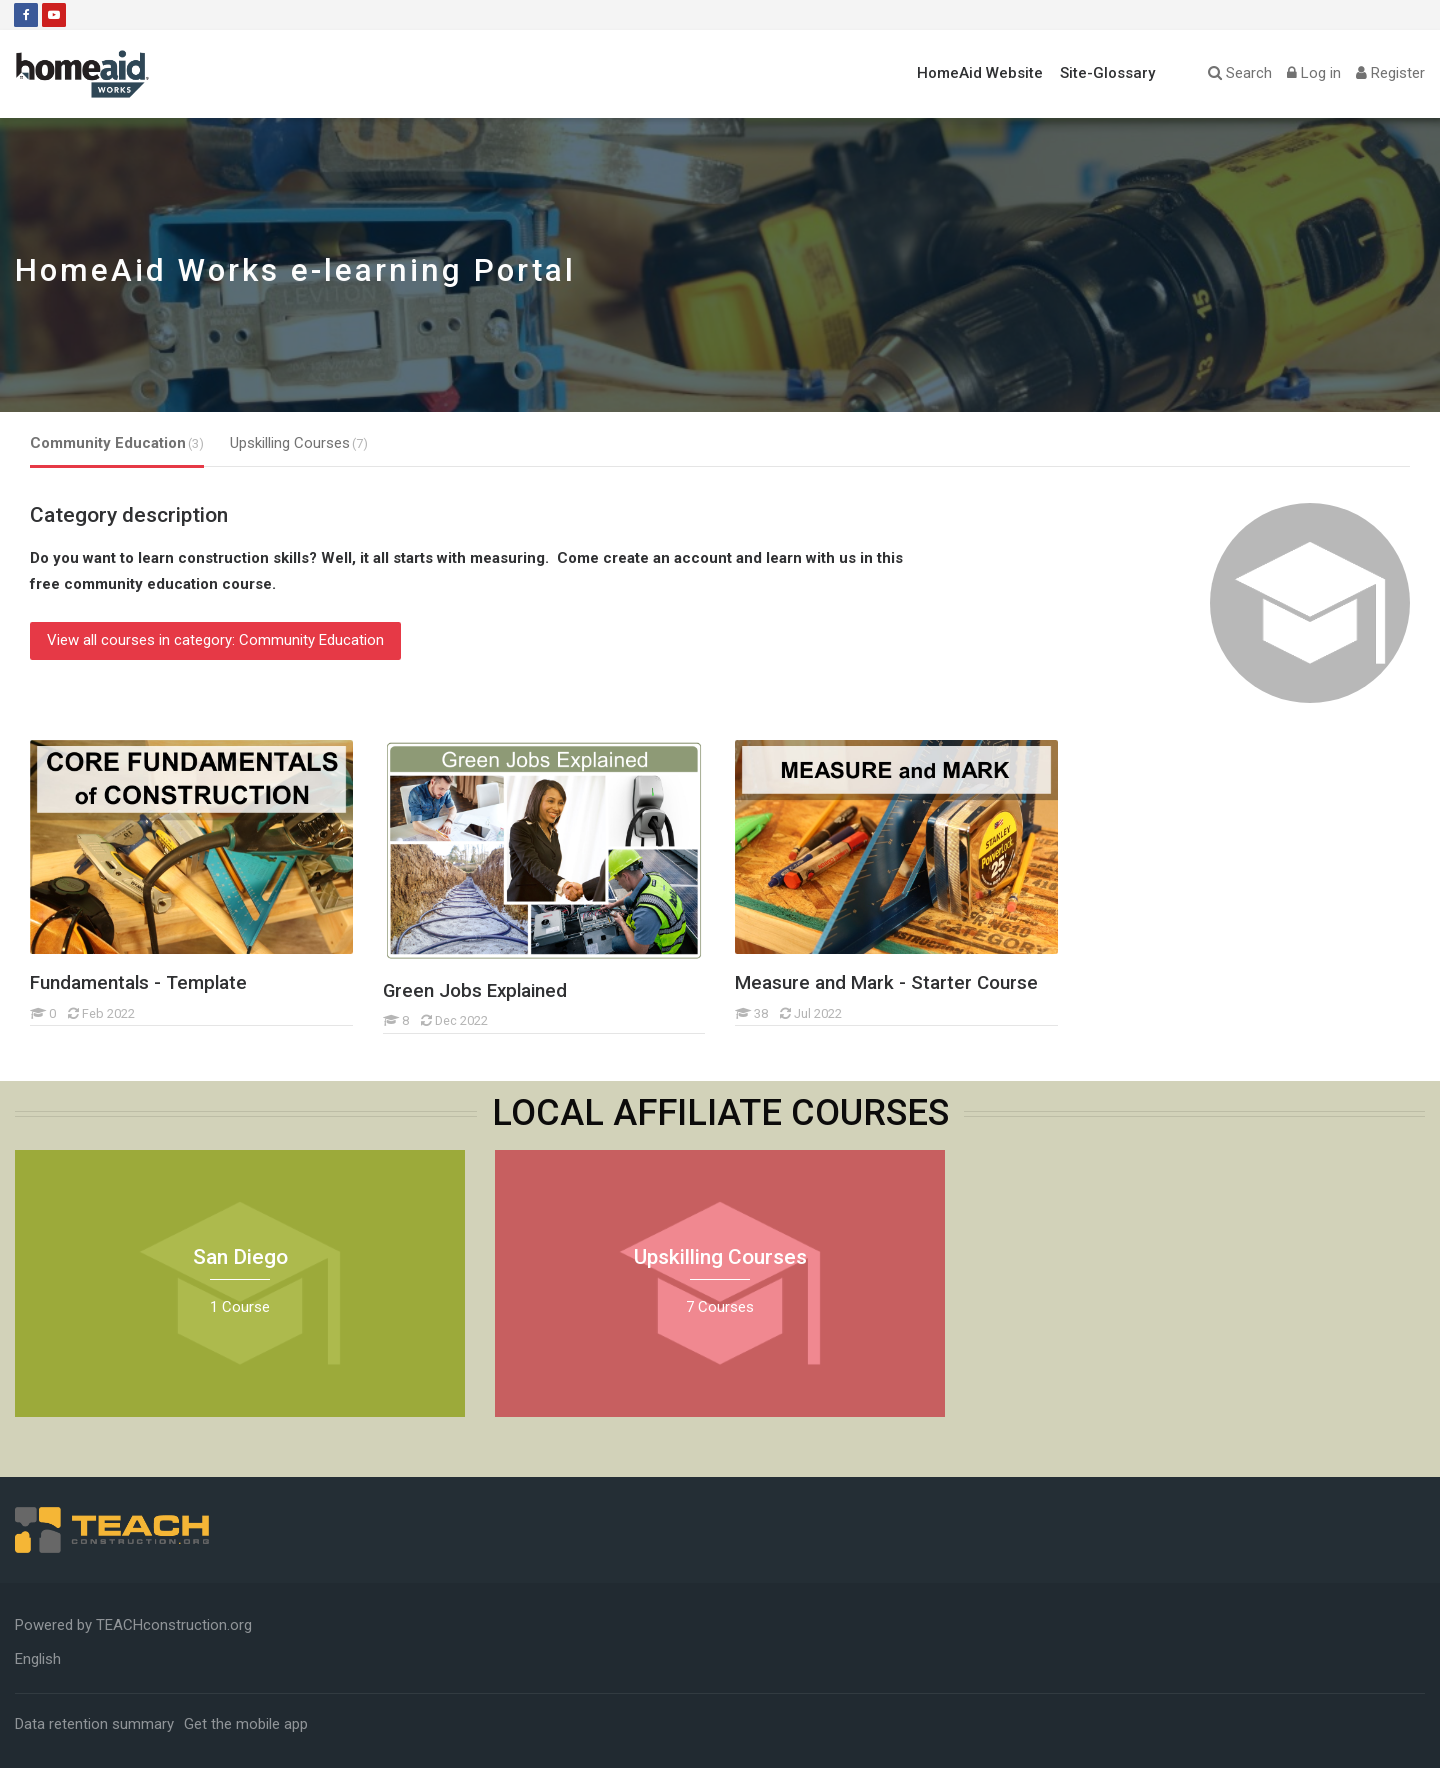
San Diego (240, 1257)
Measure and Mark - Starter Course (886, 983)
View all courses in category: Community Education (215, 640)
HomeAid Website (980, 73)
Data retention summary (94, 1724)
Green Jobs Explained (475, 991)
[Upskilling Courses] (494, 1416)
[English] (38, 1659)
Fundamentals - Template (138, 983)
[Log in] (1314, 74)
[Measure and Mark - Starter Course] (734, 1025)
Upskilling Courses (720, 1257)
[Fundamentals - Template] (29, 1025)
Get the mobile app (246, 1724)
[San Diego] (14, 1416)
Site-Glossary (1107, 73)
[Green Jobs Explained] (382, 1033)
